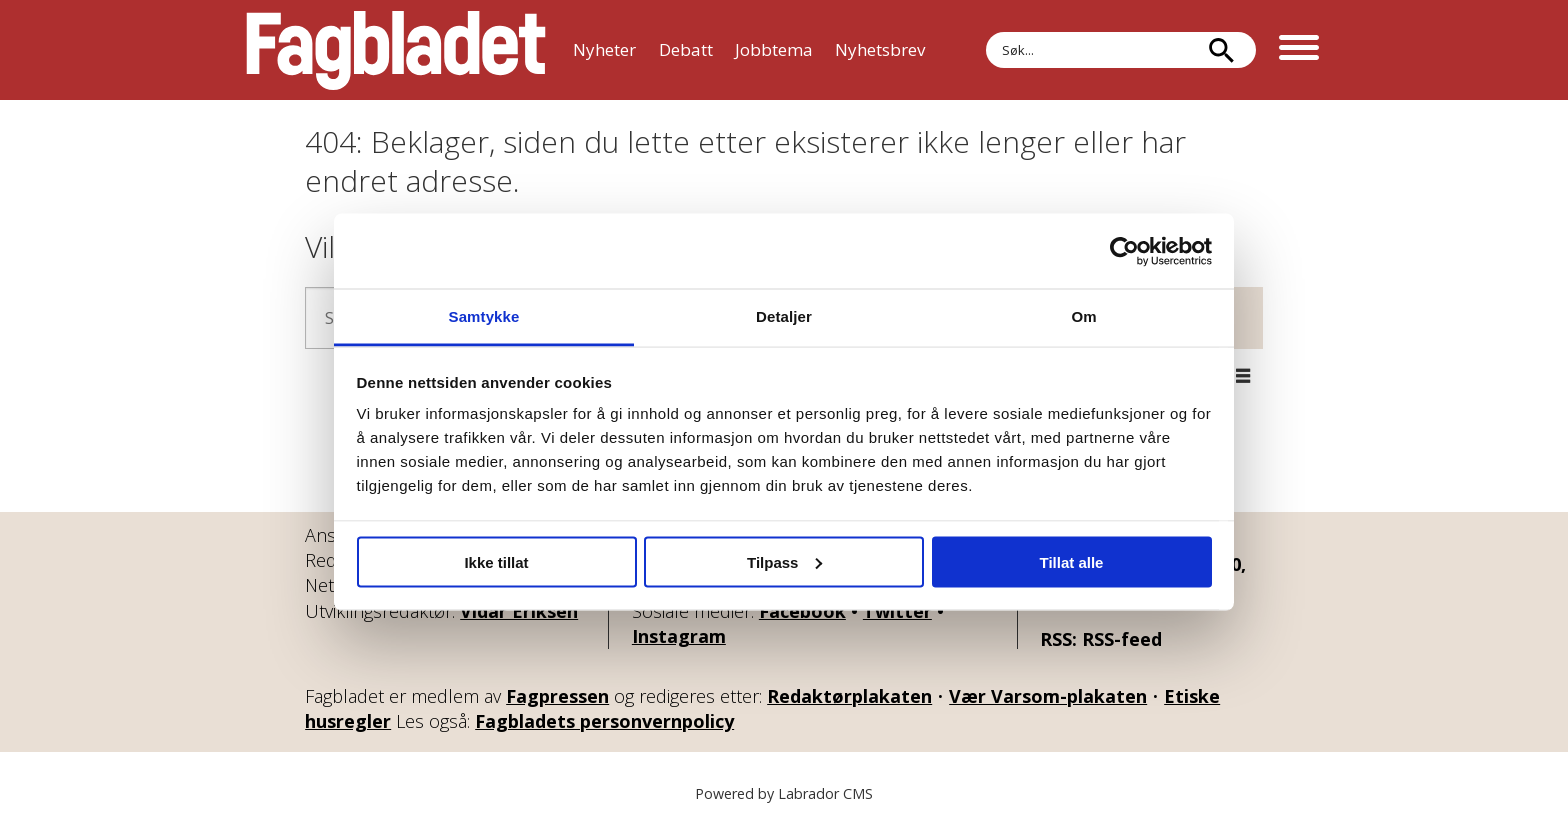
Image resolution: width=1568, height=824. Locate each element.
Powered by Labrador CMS (784, 793)
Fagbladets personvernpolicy (604, 721)
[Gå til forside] (396, 50)
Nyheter (604, 49)
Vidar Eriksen (519, 611)
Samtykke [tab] (484, 316)
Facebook (802, 611)
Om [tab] (1083, 316)
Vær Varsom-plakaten (1048, 696)
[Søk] (1221, 50)
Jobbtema (774, 49)
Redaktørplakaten (849, 696)
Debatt (686, 49)
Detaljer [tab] (784, 316)
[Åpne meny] (1299, 50)
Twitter (897, 611)
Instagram (679, 636)
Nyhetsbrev (880, 49)
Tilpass (784, 561)
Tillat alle (1072, 561)
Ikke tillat (496, 561)
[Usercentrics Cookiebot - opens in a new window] (1124, 251)
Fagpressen (557, 696)
